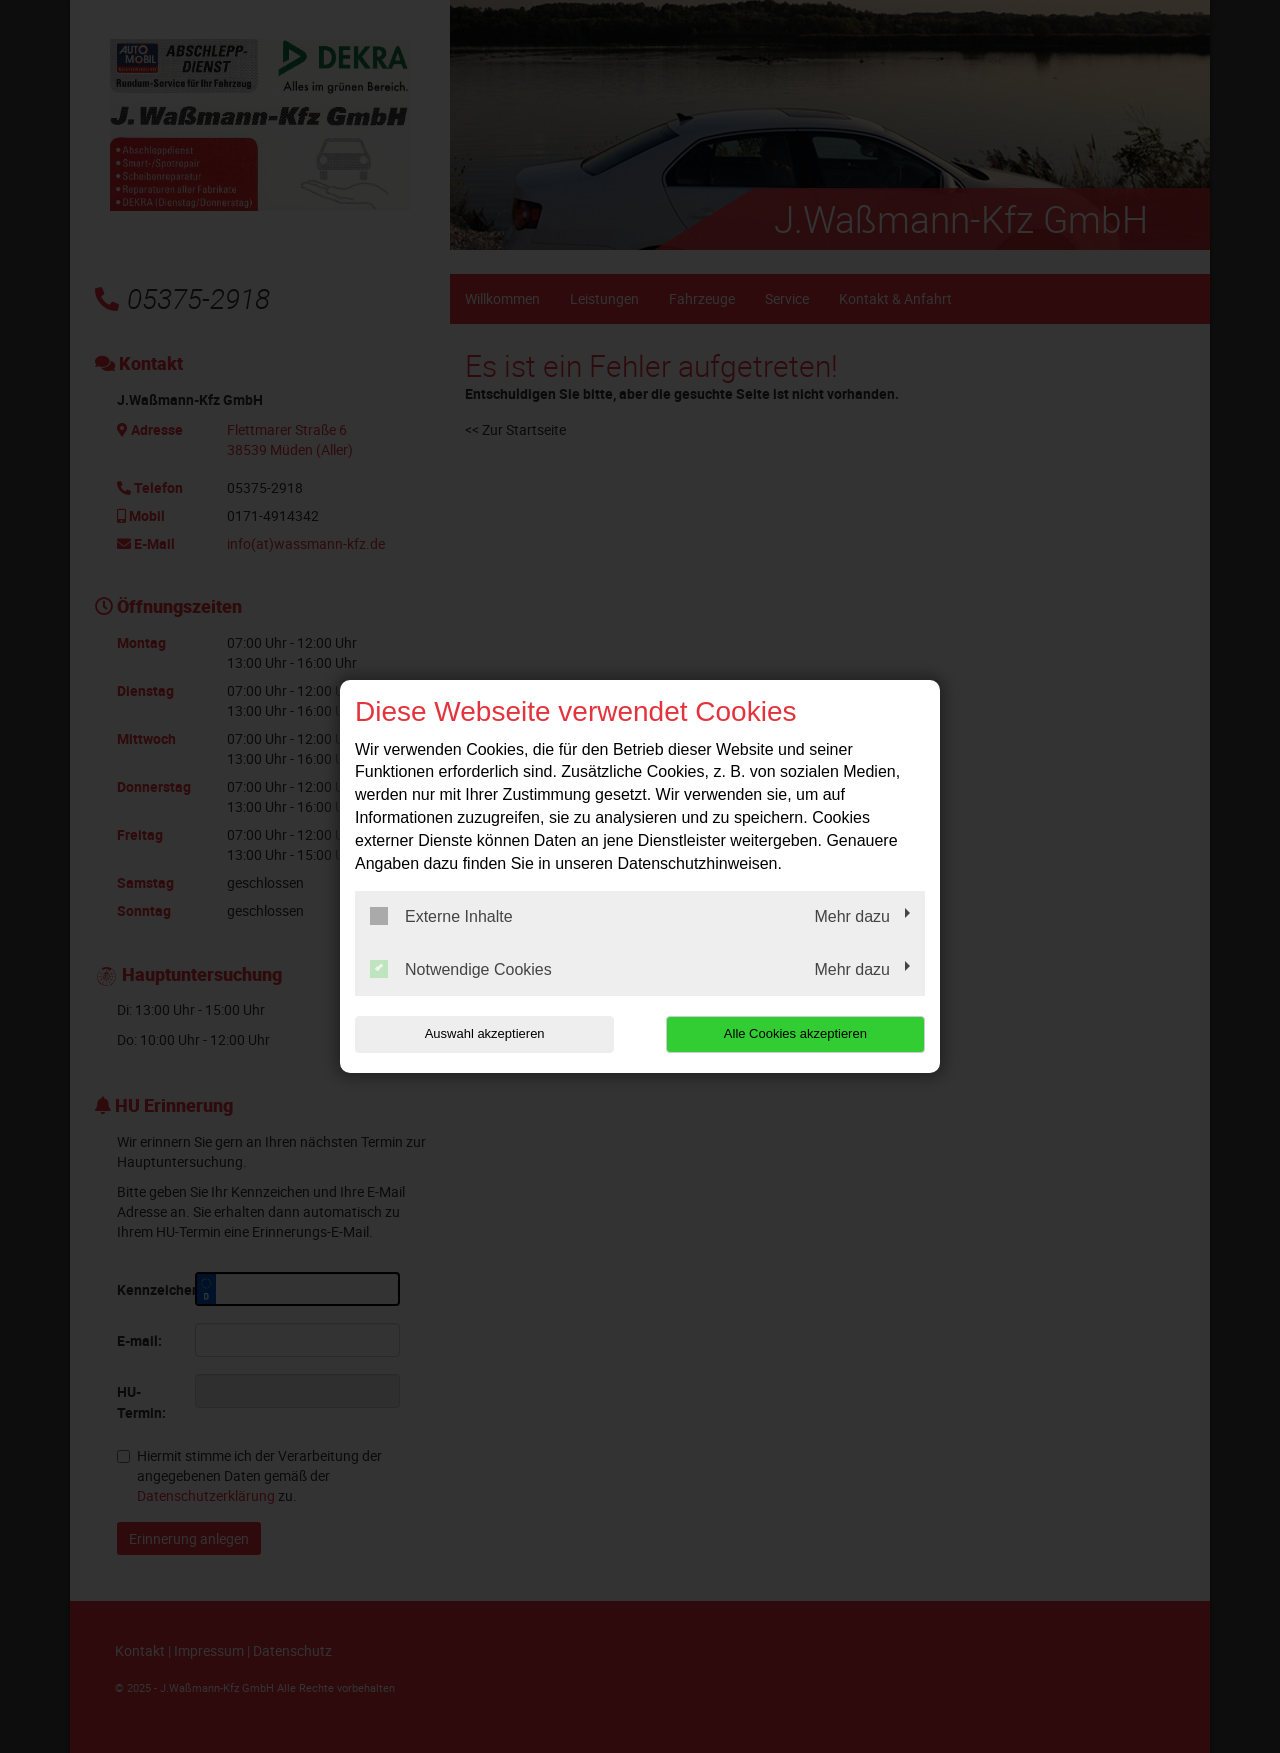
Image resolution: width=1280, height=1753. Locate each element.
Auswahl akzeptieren (483, 1033)
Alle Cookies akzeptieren (796, 1033)
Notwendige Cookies (461, 969)
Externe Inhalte (441, 916)
